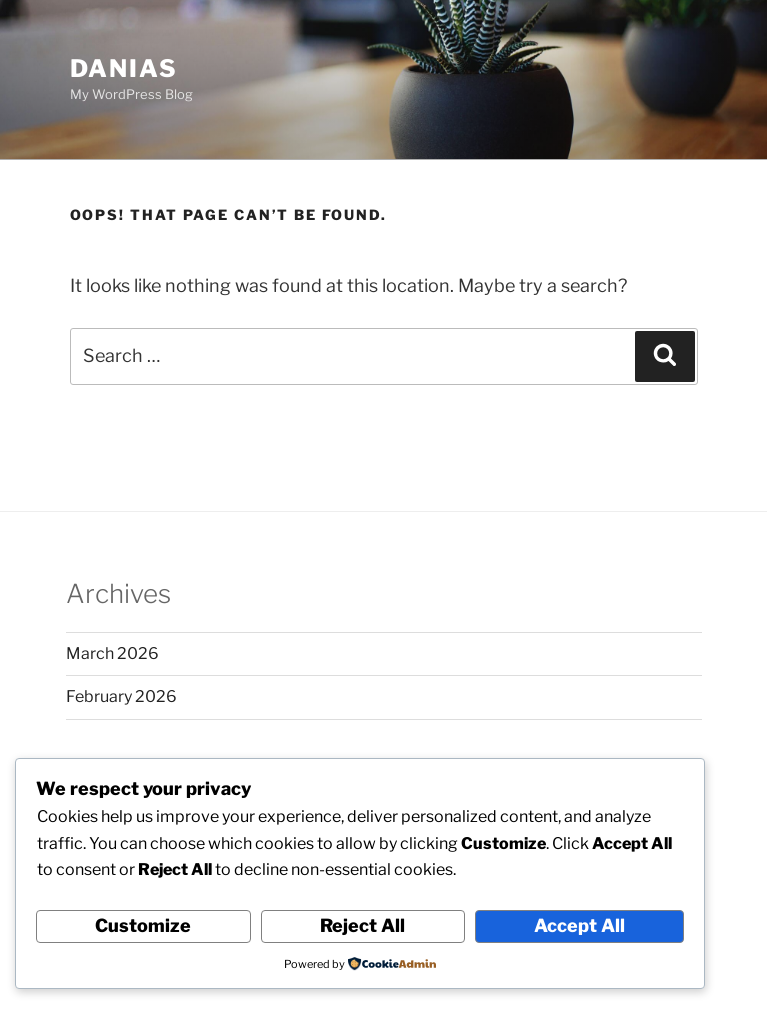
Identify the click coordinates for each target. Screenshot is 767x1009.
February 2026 (121, 696)
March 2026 (112, 653)
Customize (143, 925)
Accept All (579, 925)
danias (124, 68)
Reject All (362, 925)
